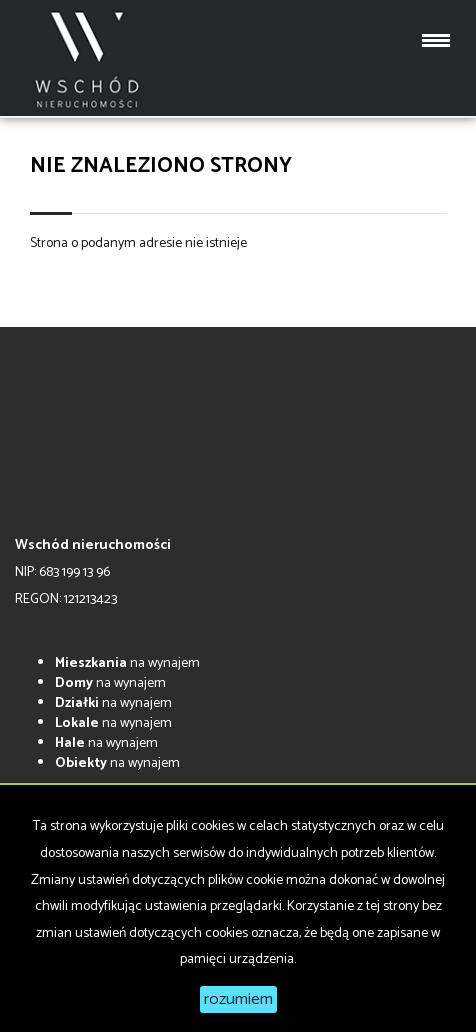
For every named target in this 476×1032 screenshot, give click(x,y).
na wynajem (127, 663)
